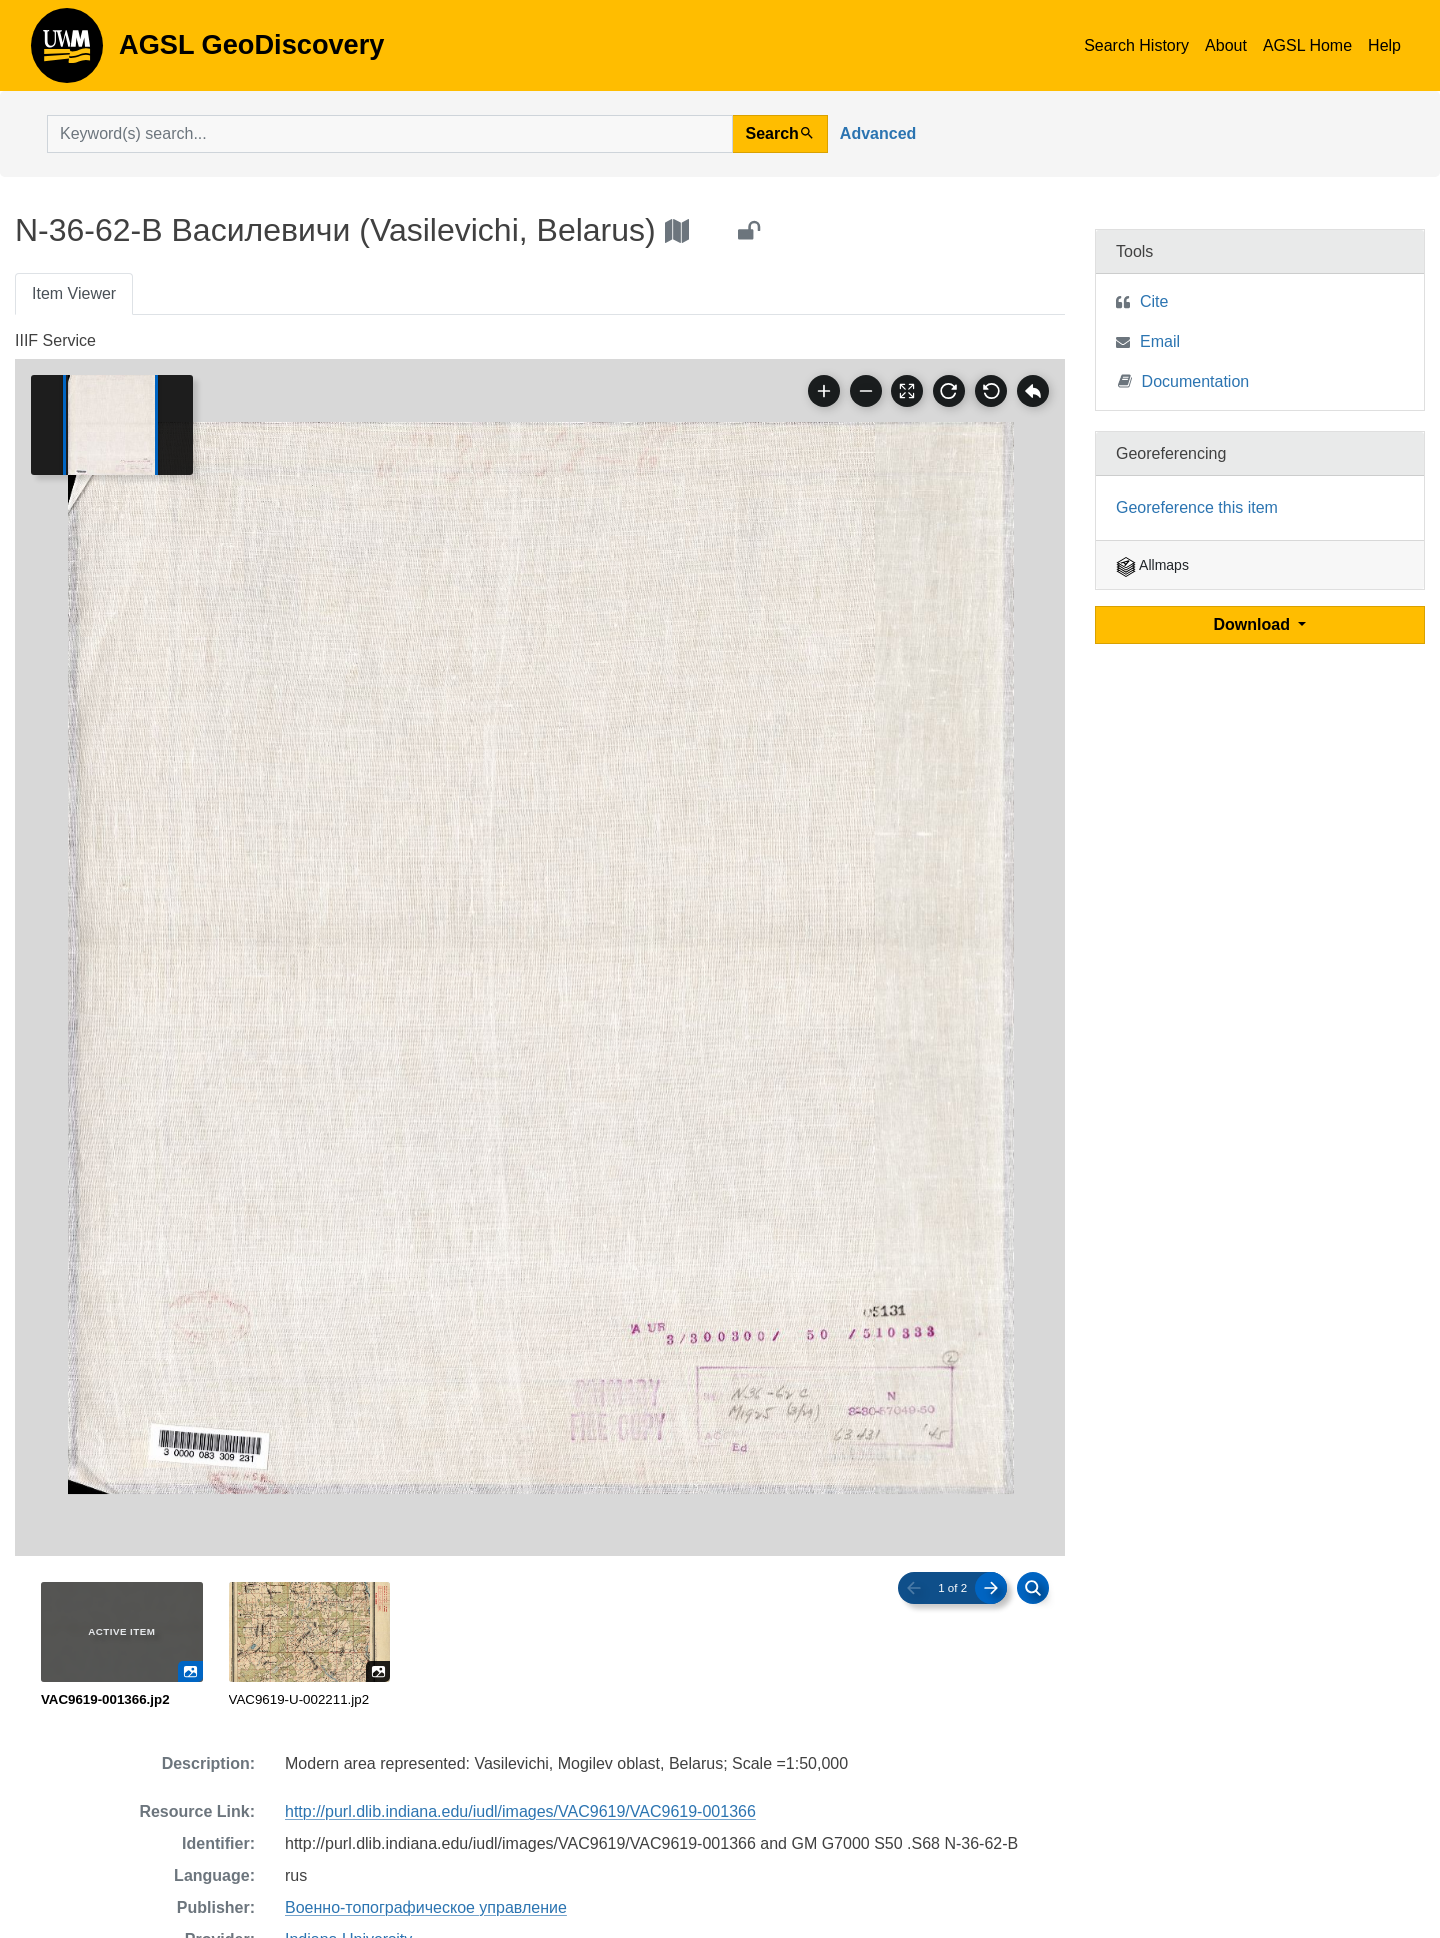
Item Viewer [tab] (74, 293)
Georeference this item (1197, 507)
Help (1384, 45)
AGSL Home (1307, 45)
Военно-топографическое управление (426, 1907)
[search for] (390, 134)
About (1226, 45)
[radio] (122, 1646)
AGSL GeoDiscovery (67, 52)
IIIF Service (55, 340)
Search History (1136, 45)
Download (1254, 624)
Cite (1154, 301)
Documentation (1184, 380)
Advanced (878, 133)
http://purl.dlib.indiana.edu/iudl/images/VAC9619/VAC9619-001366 (520, 1811)
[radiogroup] (540, 1646)
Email (1160, 341)
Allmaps (1152, 565)
